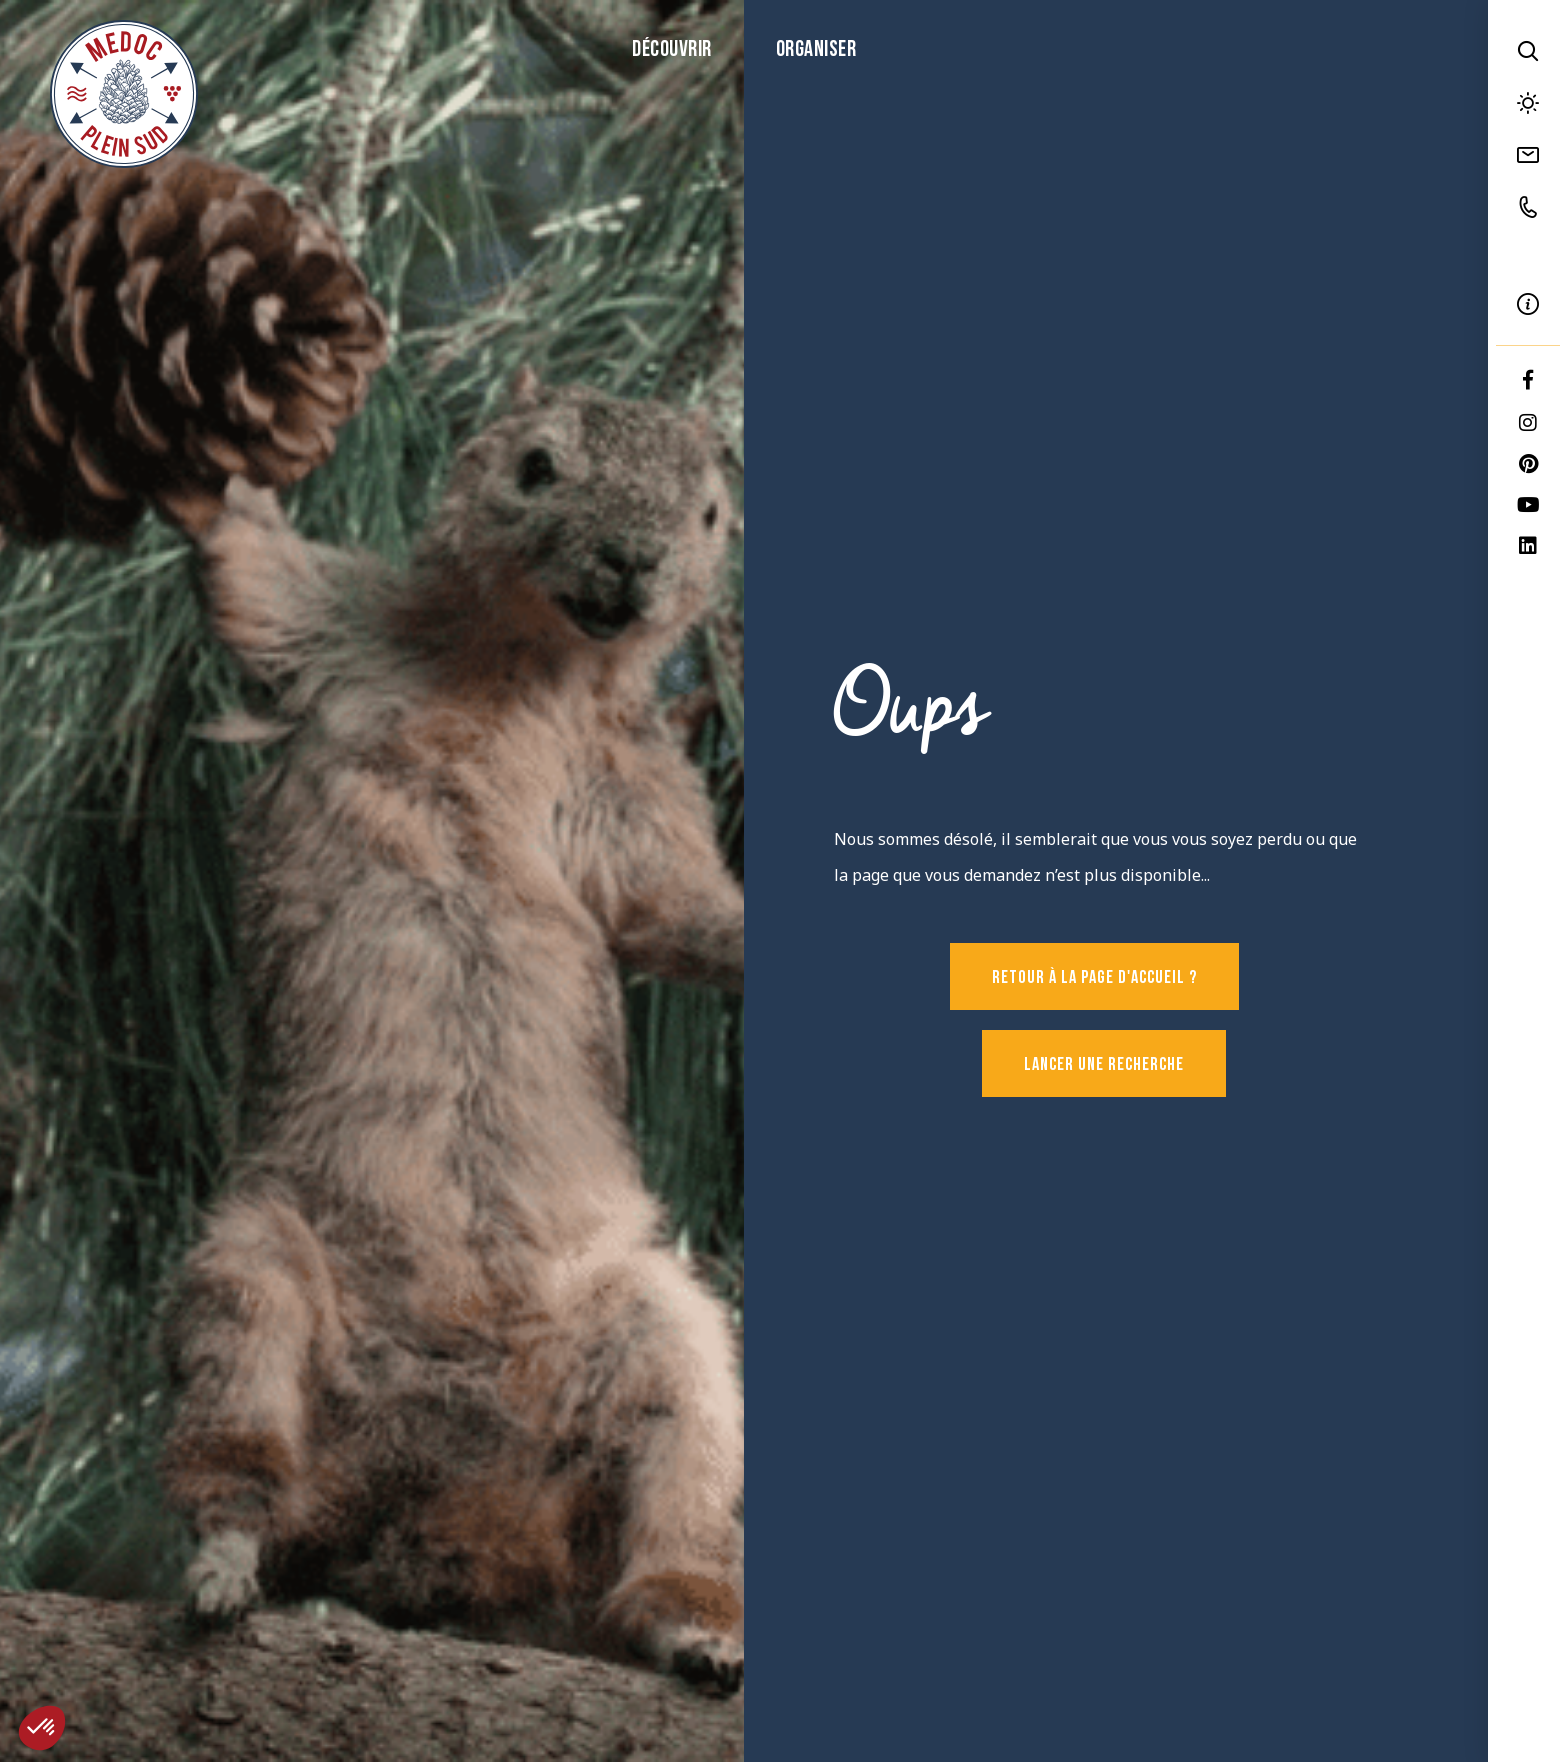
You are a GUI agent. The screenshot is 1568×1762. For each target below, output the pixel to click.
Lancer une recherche (1104, 1065)
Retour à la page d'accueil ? (1094, 978)
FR (1528, 255)
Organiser (816, 50)
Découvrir (672, 50)
